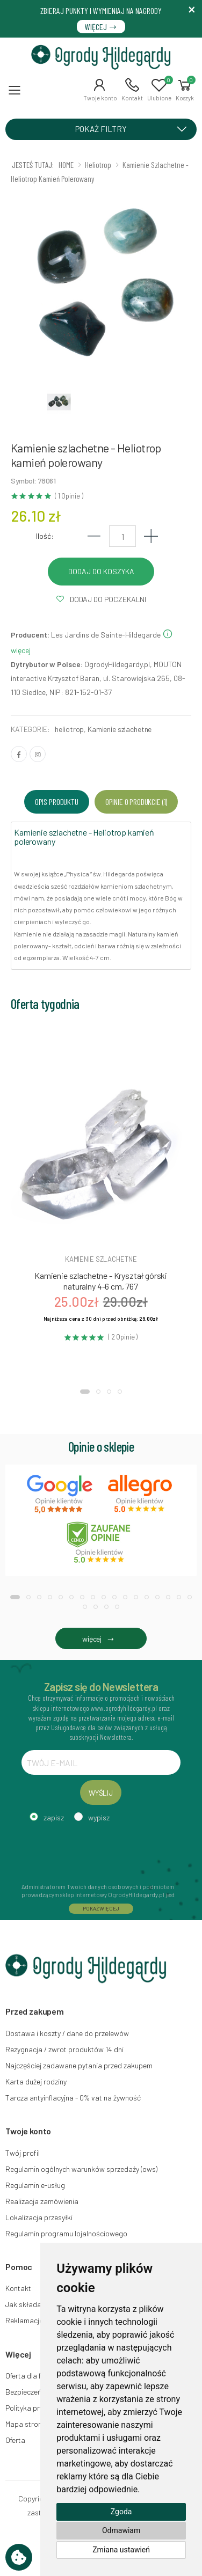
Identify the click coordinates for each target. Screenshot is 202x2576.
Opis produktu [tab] (56, 801)
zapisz (54, 1817)
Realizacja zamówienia (41, 2201)
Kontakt (18, 2288)
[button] (100, 90)
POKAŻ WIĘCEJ (101, 1908)
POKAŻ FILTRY (134, 128)
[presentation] (103, 1851)
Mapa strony (25, 2423)
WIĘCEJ (101, 26)
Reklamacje (24, 2320)
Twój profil (22, 2152)
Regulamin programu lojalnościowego (66, 2233)
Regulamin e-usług (35, 2185)
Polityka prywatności (39, 2407)
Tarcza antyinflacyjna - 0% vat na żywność (73, 2097)
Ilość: (45, 535)
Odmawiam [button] (121, 2530)
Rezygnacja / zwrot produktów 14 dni (64, 2049)
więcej (101, 1638)
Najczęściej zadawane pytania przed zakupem (79, 2065)
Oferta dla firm (28, 2375)
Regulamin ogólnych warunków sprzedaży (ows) (81, 2169)
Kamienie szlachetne (120, 729)
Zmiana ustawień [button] (121, 2549)
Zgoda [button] (121, 2511)
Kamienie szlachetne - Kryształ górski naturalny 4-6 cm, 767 (100, 1280)
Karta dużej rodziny (36, 2081)
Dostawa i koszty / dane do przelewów (67, 2033)
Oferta (15, 2440)
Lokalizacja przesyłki (39, 2217)
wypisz (99, 1817)
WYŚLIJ (101, 1792)
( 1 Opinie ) (69, 496)
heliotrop (69, 729)
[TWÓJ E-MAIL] (101, 1762)
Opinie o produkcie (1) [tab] (136, 801)
